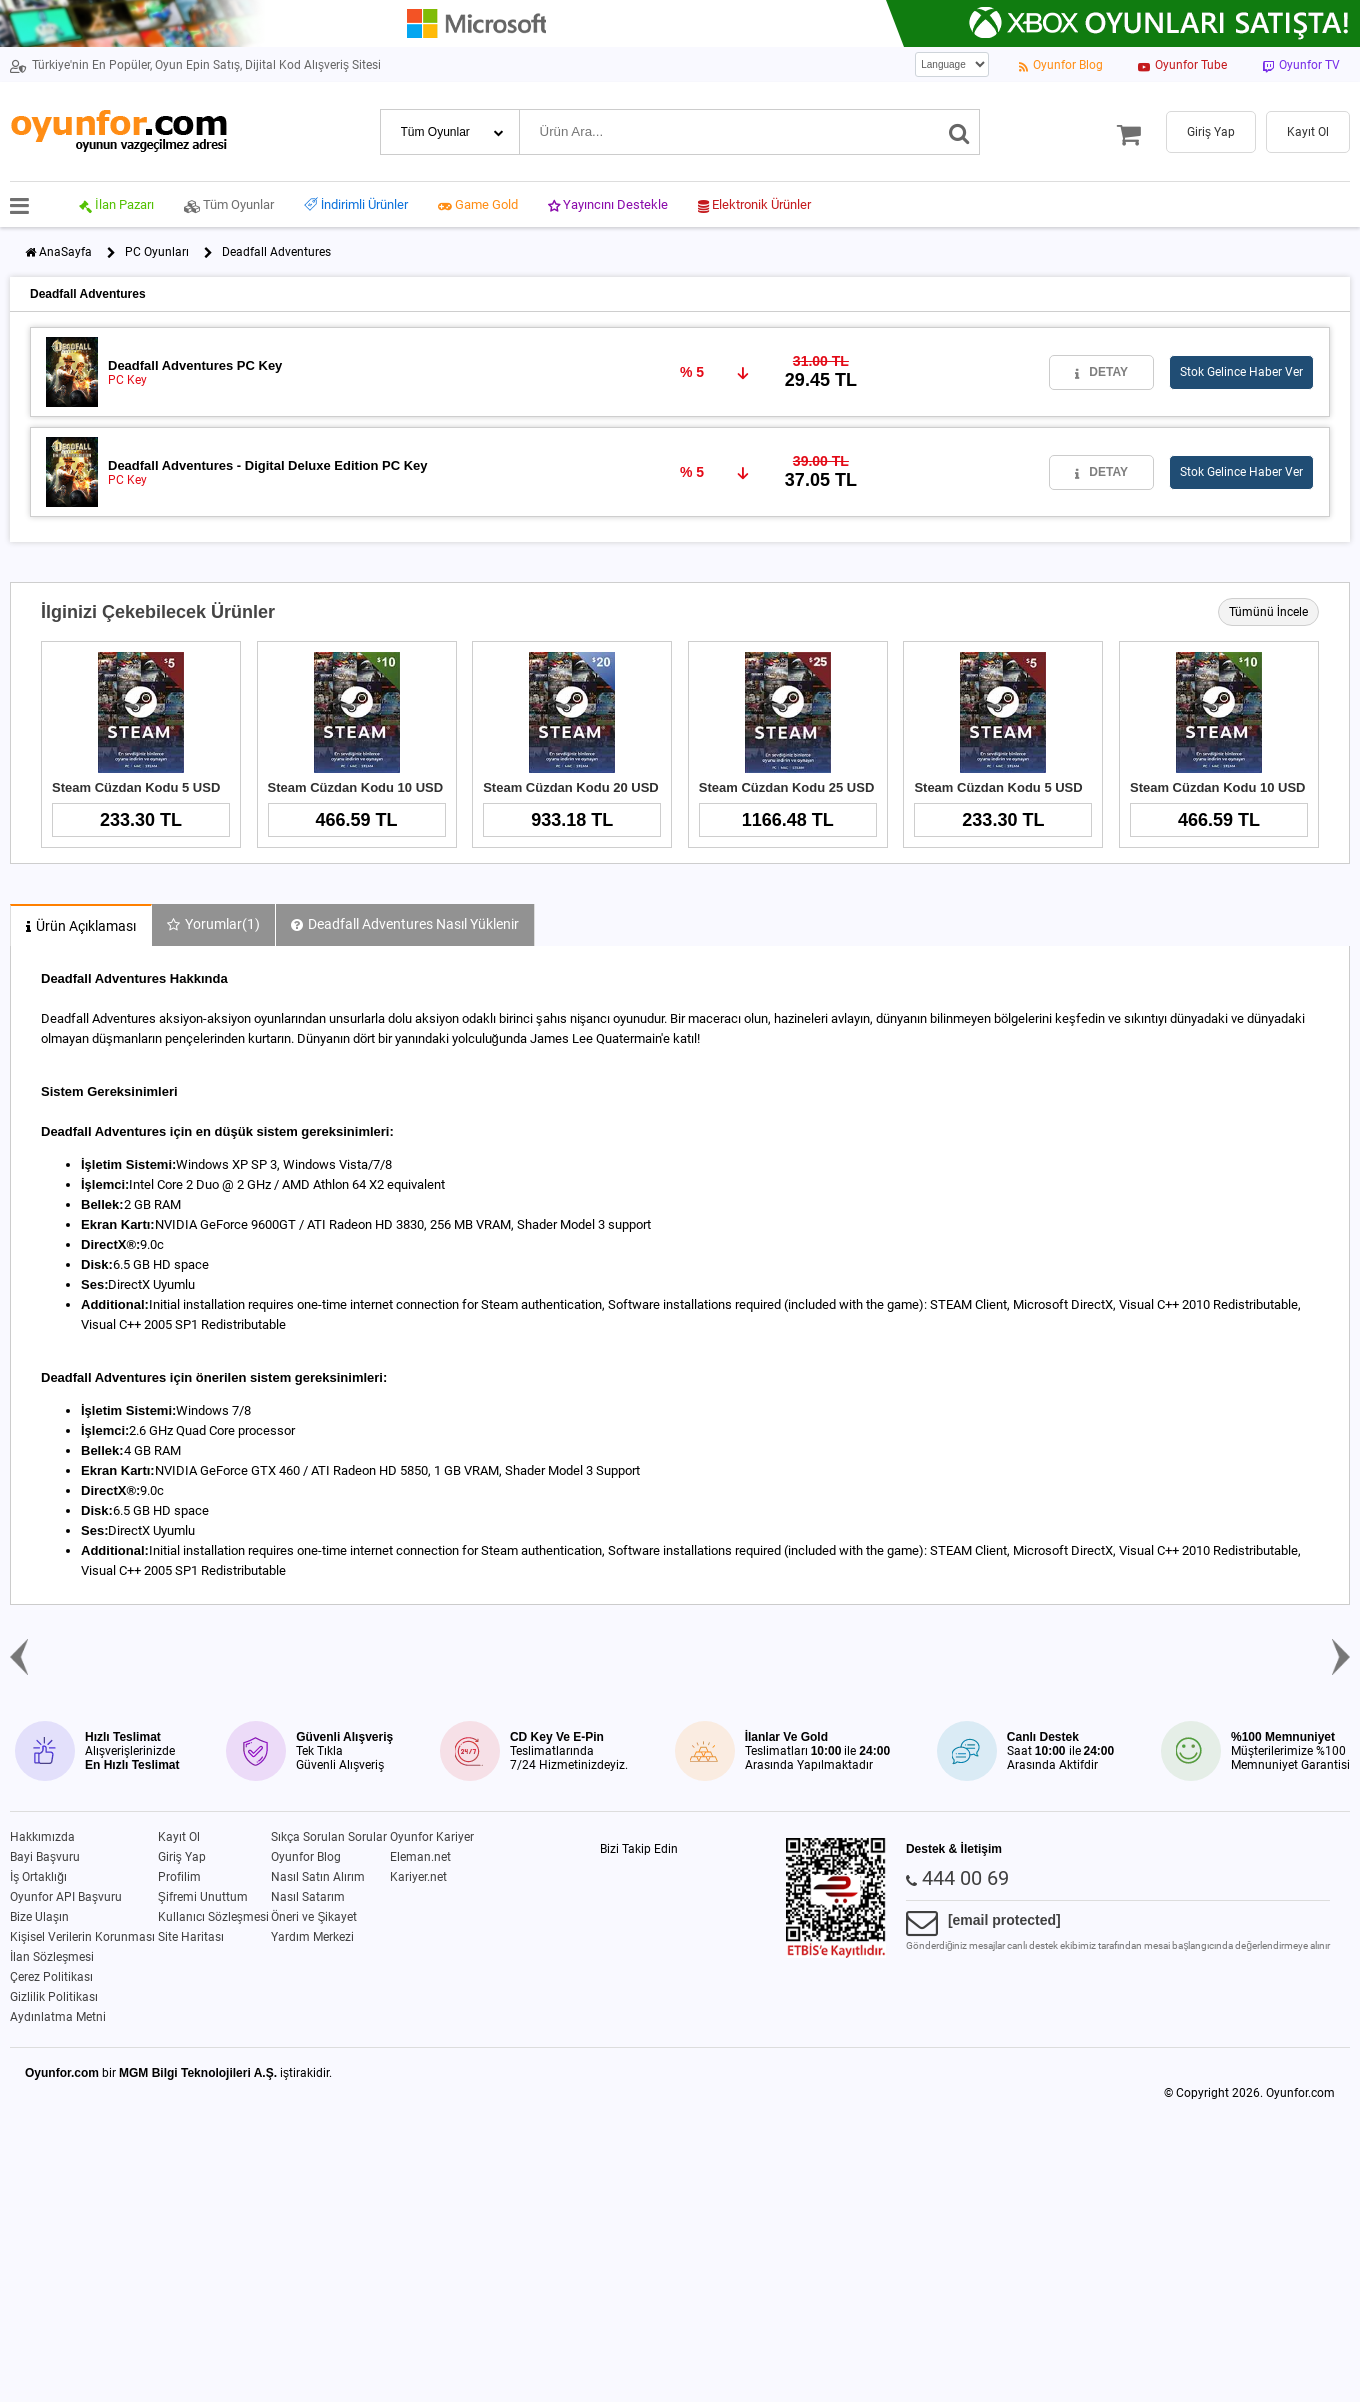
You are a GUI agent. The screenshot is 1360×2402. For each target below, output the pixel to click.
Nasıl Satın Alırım (318, 1877)
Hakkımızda (42, 1837)
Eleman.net (420, 1857)
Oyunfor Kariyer (432, 1837)
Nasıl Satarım (308, 1897)
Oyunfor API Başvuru (66, 1897)
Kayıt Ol (179, 1837)
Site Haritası (191, 1937)
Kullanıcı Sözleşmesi (213, 1917)
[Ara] (959, 132)
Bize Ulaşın (39, 1917)
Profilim (179, 1877)
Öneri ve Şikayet (314, 1917)
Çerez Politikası (51, 1977)
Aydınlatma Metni (58, 2017)
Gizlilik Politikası (54, 1997)
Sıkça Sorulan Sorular (329, 1837)
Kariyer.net (418, 1877)
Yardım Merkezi (312, 1937)
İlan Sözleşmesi (52, 1957)
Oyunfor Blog (306, 1857)
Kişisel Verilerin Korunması (82, 1937)
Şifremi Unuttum (203, 1897)
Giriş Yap (182, 1857)
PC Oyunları (157, 252)
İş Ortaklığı (38, 1877)
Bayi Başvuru (45, 1857)
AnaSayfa (65, 252)
